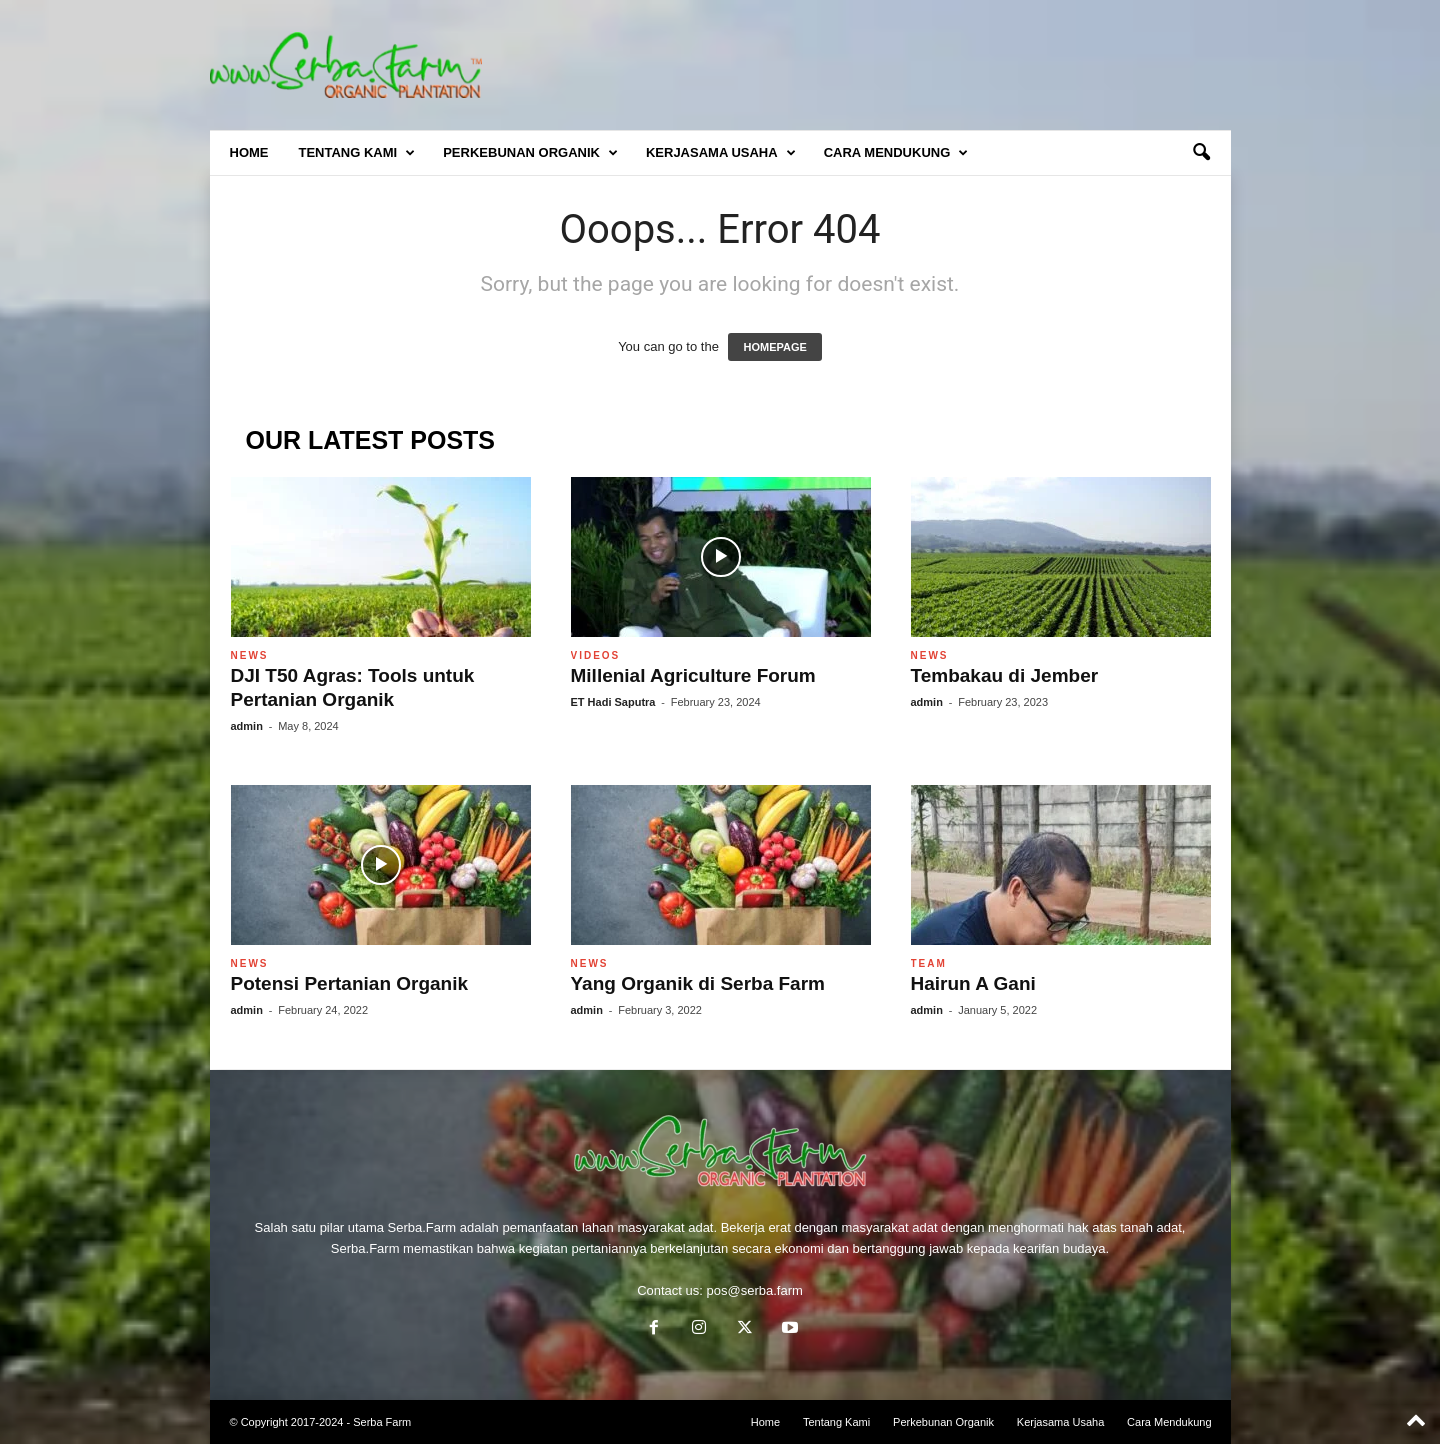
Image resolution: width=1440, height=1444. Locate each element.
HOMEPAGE (774, 347)
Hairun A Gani (973, 983)
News (250, 655)
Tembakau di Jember (1005, 675)
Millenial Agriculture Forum (693, 675)
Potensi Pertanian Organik (350, 983)
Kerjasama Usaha (721, 153)
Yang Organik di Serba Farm (698, 983)
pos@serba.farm (755, 1290)
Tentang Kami (357, 153)
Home (249, 152)
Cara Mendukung (896, 153)
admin (247, 726)
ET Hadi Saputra (613, 702)
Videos (596, 655)
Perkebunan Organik (530, 153)
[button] (1201, 153)
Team (929, 963)
